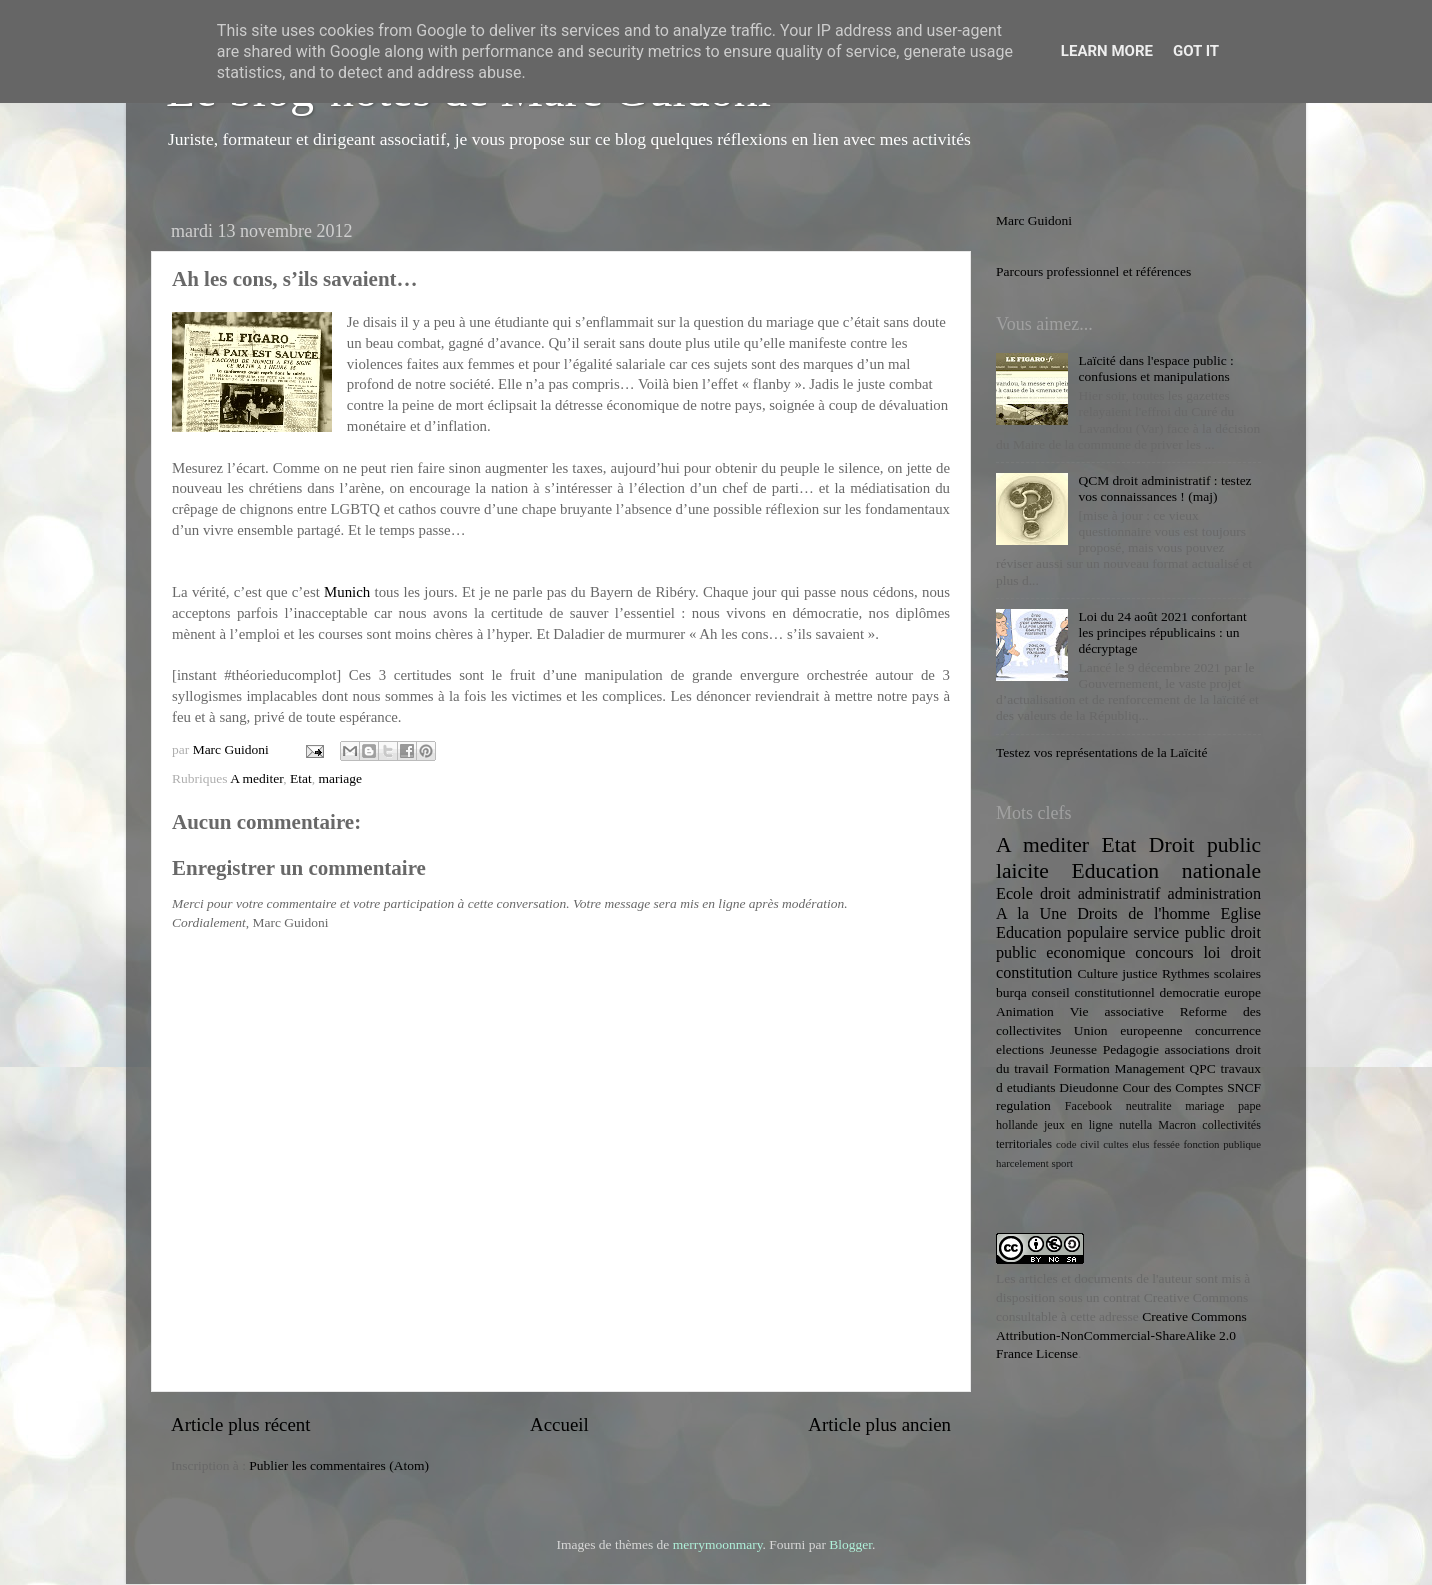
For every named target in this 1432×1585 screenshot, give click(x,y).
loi (1212, 953)
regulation (1023, 1105)
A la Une (1031, 914)
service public (1179, 933)
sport (1062, 1163)
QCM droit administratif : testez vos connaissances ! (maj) (1164, 488)
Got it (1196, 51)
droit (1245, 953)
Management (1149, 1068)
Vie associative (1117, 1011)
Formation (1081, 1068)
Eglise (1241, 914)
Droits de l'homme (1143, 914)
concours (1164, 953)
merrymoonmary (718, 1544)
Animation (1025, 1011)
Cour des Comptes (1172, 1087)
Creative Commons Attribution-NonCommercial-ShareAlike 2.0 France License (1121, 1335)
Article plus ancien (879, 1424)
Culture (1097, 973)
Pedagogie (1131, 1049)
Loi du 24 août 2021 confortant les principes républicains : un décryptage (1162, 632)
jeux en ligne (1078, 1125)
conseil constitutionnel (1093, 992)
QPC (1203, 1068)
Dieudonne (1088, 1087)
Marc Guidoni (1034, 220)
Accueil (559, 1424)
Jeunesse (1073, 1049)
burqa (1011, 992)
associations (1197, 1049)
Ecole (1014, 894)
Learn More (1107, 51)
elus (1140, 1144)
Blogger (850, 1544)
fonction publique (1222, 1144)
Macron (1177, 1125)
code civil (1077, 1144)
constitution (1034, 973)
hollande (1017, 1125)
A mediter (256, 778)
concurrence (1228, 1030)
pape (1249, 1106)
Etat (301, 778)
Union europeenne (1128, 1030)
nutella (1135, 1125)
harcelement (1022, 1163)
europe (1242, 992)
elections (1020, 1049)
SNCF (1244, 1087)
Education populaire (1062, 933)
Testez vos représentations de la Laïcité (1102, 752)
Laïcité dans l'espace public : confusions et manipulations (1155, 368)
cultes (1115, 1144)
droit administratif (1100, 894)
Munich (347, 592)
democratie (1190, 992)
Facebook (1088, 1106)
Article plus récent (241, 1424)
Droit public (1205, 845)
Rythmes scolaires (1211, 973)
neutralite (1149, 1106)
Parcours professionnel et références (1093, 271)
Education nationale (1166, 871)
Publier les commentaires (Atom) (339, 1465)
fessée (1166, 1144)
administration (1214, 894)
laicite (1022, 871)
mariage (339, 778)
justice (1139, 973)
